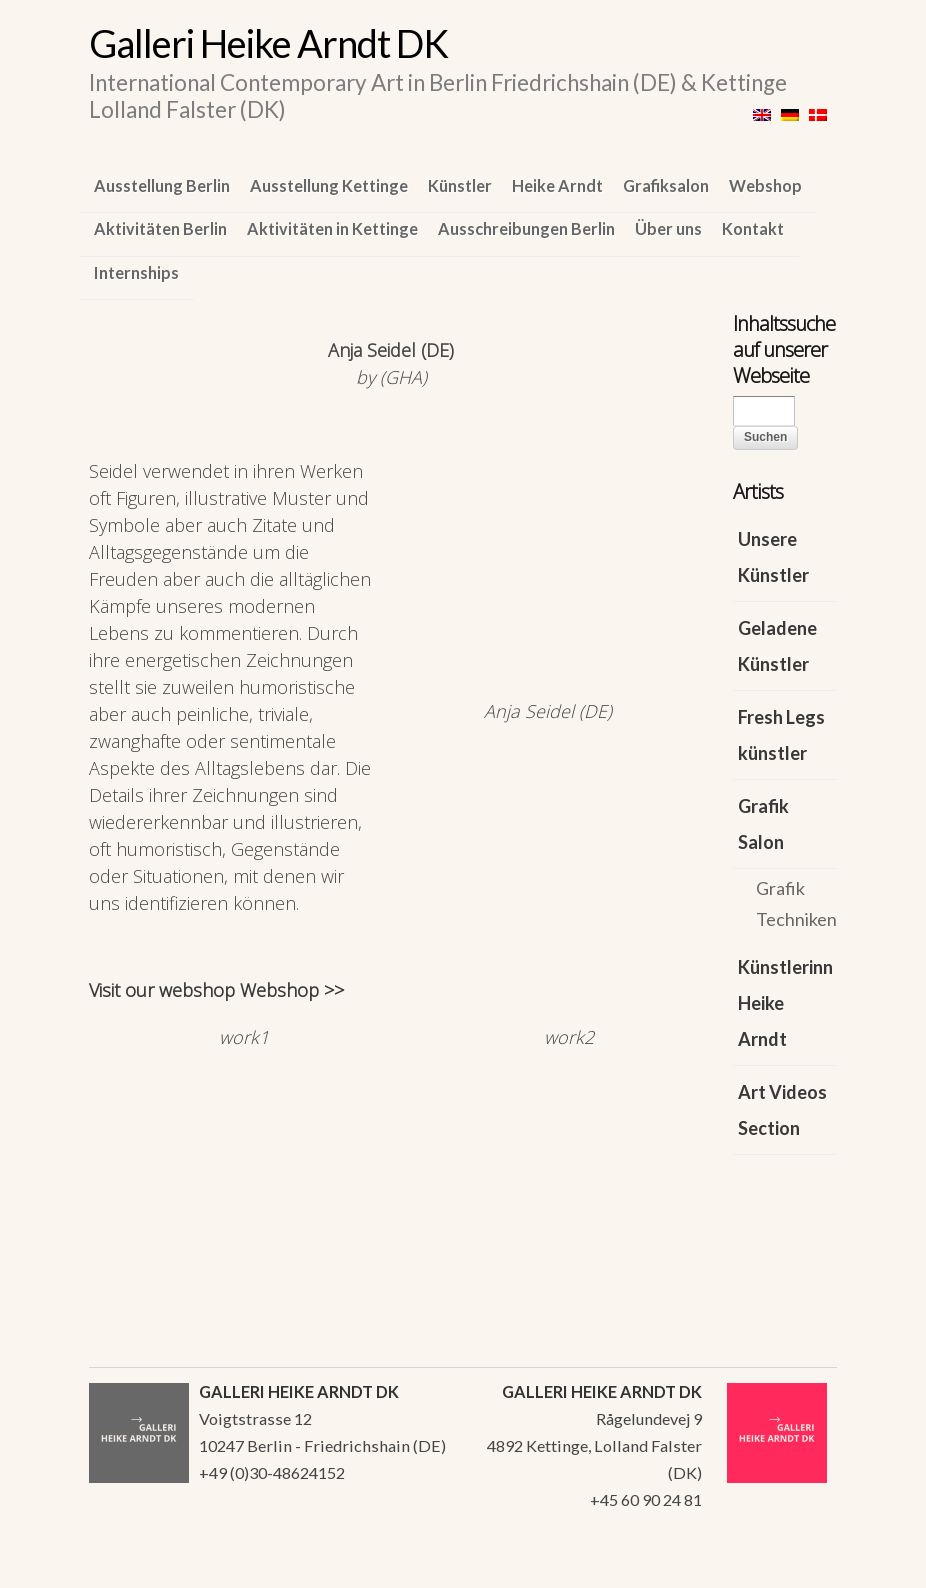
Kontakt (753, 228)
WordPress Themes (799, 1567)
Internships (136, 272)
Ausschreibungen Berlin (526, 228)
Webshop (765, 185)
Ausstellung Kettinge (329, 185)
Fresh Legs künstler (781, 735)
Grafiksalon (666, 185)
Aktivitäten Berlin (160, 228)
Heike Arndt (557, 185)
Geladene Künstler (777, 646)
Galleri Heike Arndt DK (268, 43)
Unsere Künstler (773, 557)
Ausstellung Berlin (162, 185)
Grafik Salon (763, 824)
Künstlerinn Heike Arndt (785, 1003)
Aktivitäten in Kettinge (332, 228)
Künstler (460, 185)
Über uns (668, 228)
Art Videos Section (782, 1110)
